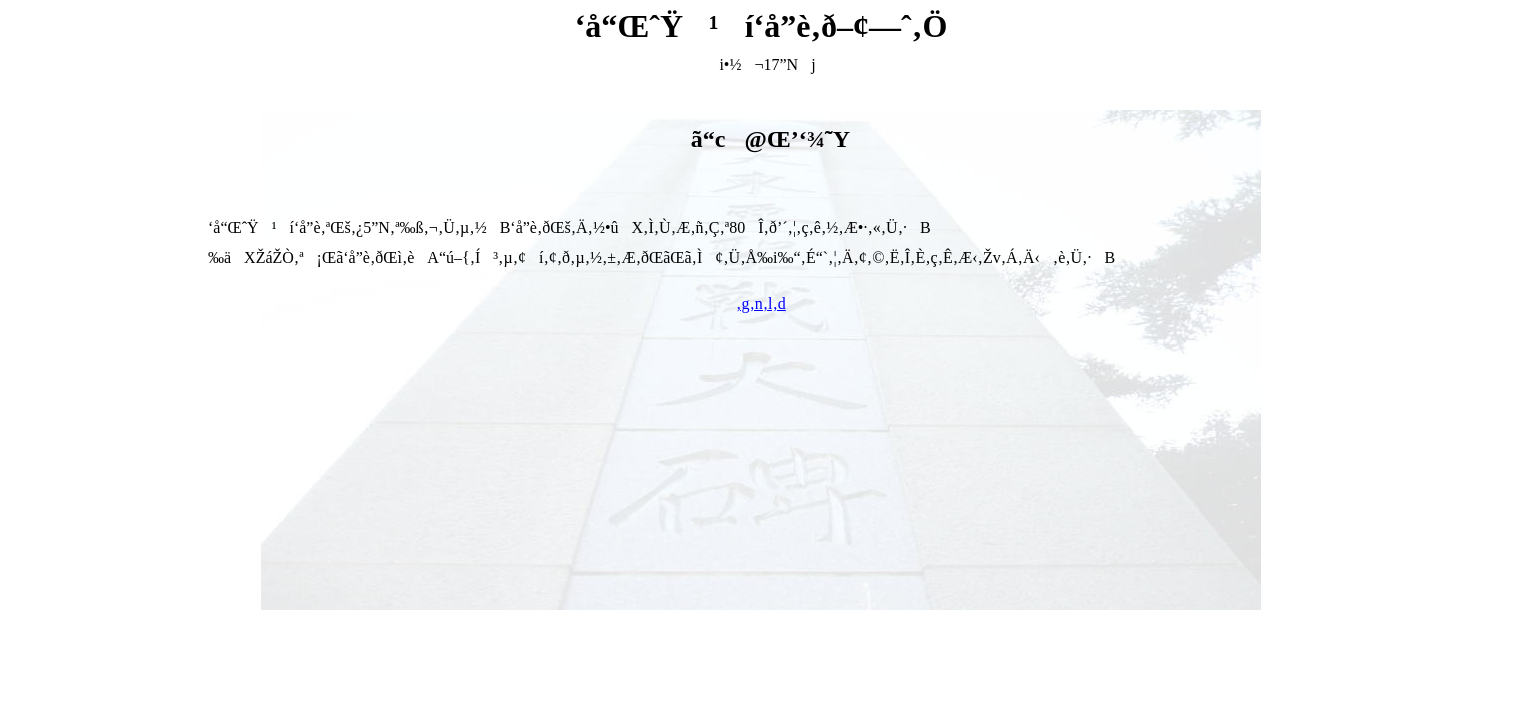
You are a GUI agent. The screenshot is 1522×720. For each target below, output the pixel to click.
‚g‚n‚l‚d (761, 303)
